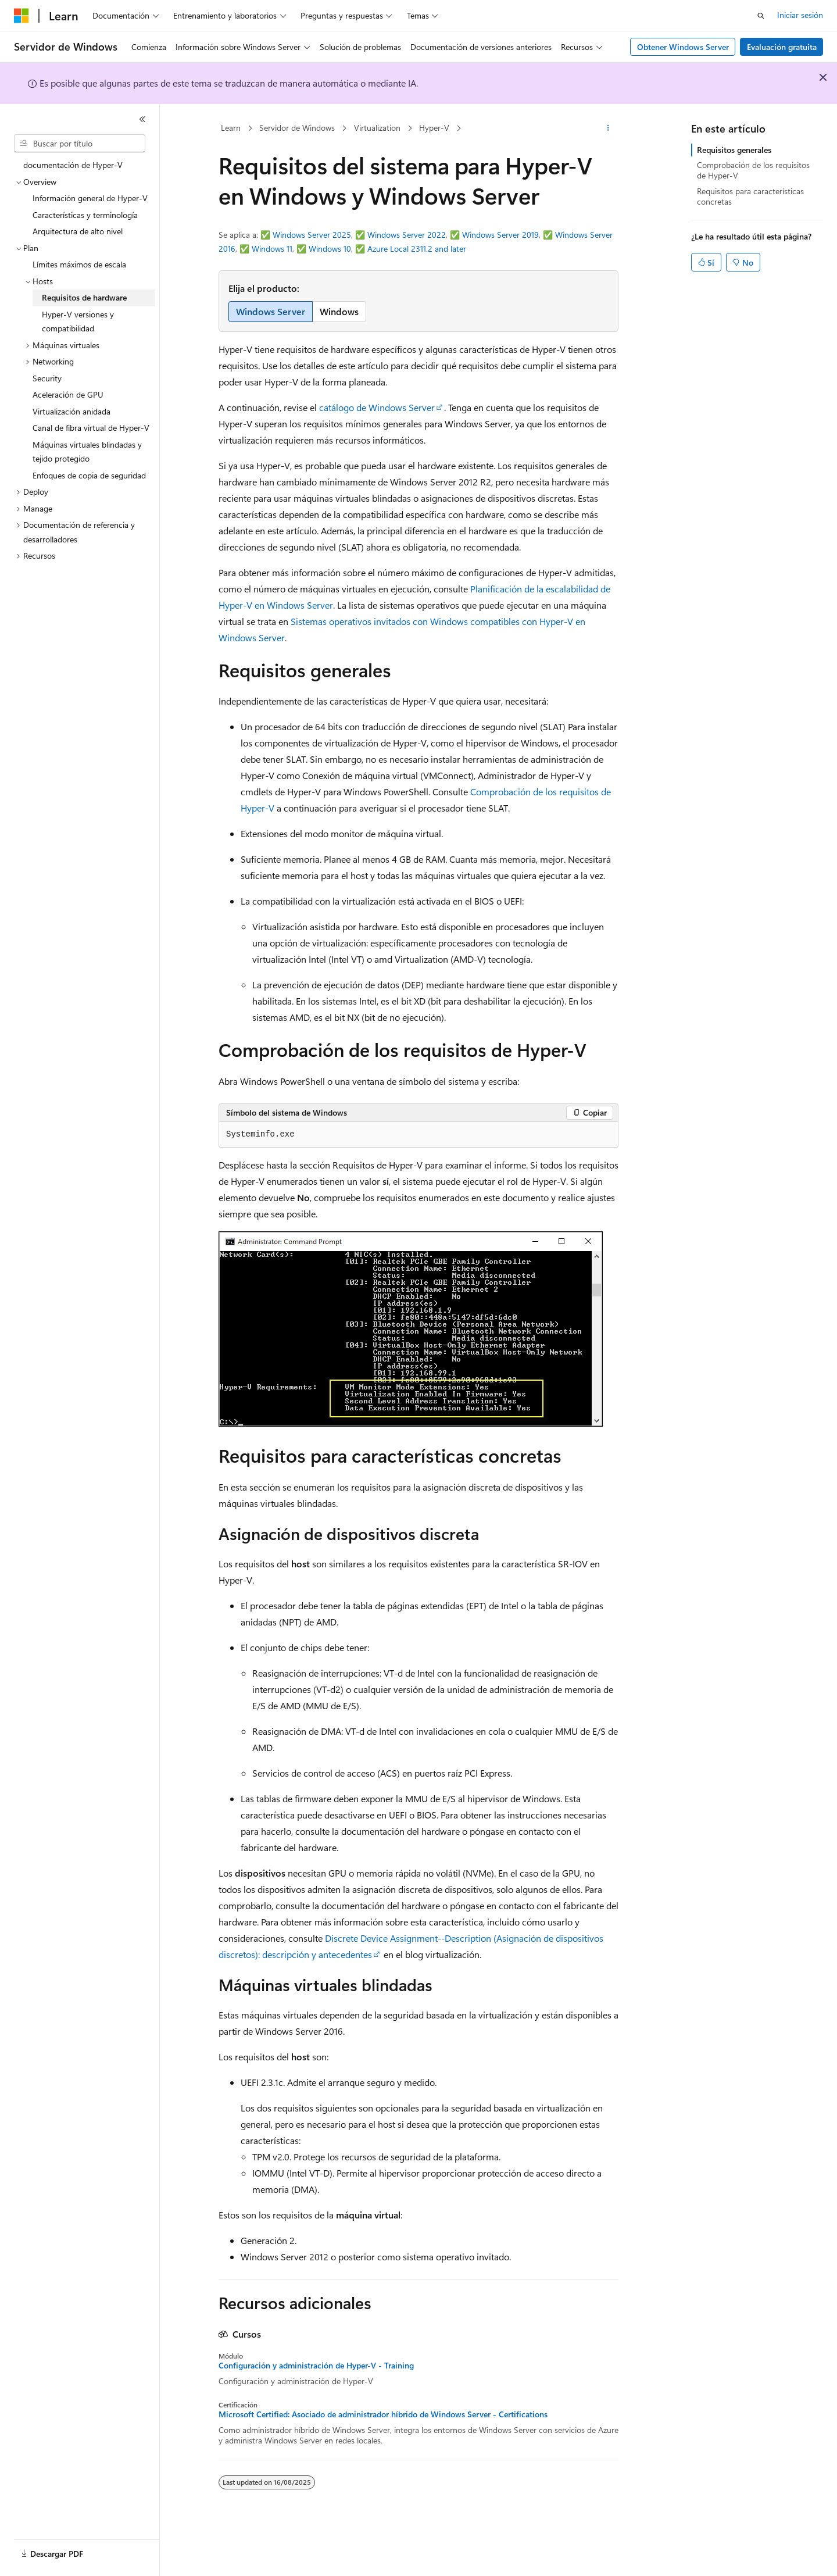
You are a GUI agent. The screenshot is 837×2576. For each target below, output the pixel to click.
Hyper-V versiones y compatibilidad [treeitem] (78, 321)
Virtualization (377, 127)
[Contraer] (142, 119)
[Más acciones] (608, 128)
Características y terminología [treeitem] (85, 214)
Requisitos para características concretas (750, 196)
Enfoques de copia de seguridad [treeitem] (89, 475)
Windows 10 (330, 248)
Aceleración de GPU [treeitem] (68, 394)
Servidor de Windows (297, 127)
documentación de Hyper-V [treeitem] (73, 164)
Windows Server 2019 (500, 234)
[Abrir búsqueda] (760, 15)
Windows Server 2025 (312, 234)
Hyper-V (434, 127)
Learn (231, 127)
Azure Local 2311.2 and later (416, 248)
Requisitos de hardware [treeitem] (84, 297)
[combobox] (79, 143)
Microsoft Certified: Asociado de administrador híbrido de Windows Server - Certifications (383, 2414)
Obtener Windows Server (683, 46)
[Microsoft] (21, 15)
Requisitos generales (734, 149)
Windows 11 (272, 248)
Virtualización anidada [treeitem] (71, 411)
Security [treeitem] (47, 378)
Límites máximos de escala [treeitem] (79, 264)
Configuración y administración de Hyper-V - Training (316, 2365)
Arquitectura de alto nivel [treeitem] (78, 231)
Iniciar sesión (800, 14)
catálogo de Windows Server (377, 407)
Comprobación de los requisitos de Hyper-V (753, 170)
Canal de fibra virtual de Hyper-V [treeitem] (91, 427)
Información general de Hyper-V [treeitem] (90, 197)
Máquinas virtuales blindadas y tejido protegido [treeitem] (87, 452)
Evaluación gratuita (782, 46)
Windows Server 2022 (406, 234)
